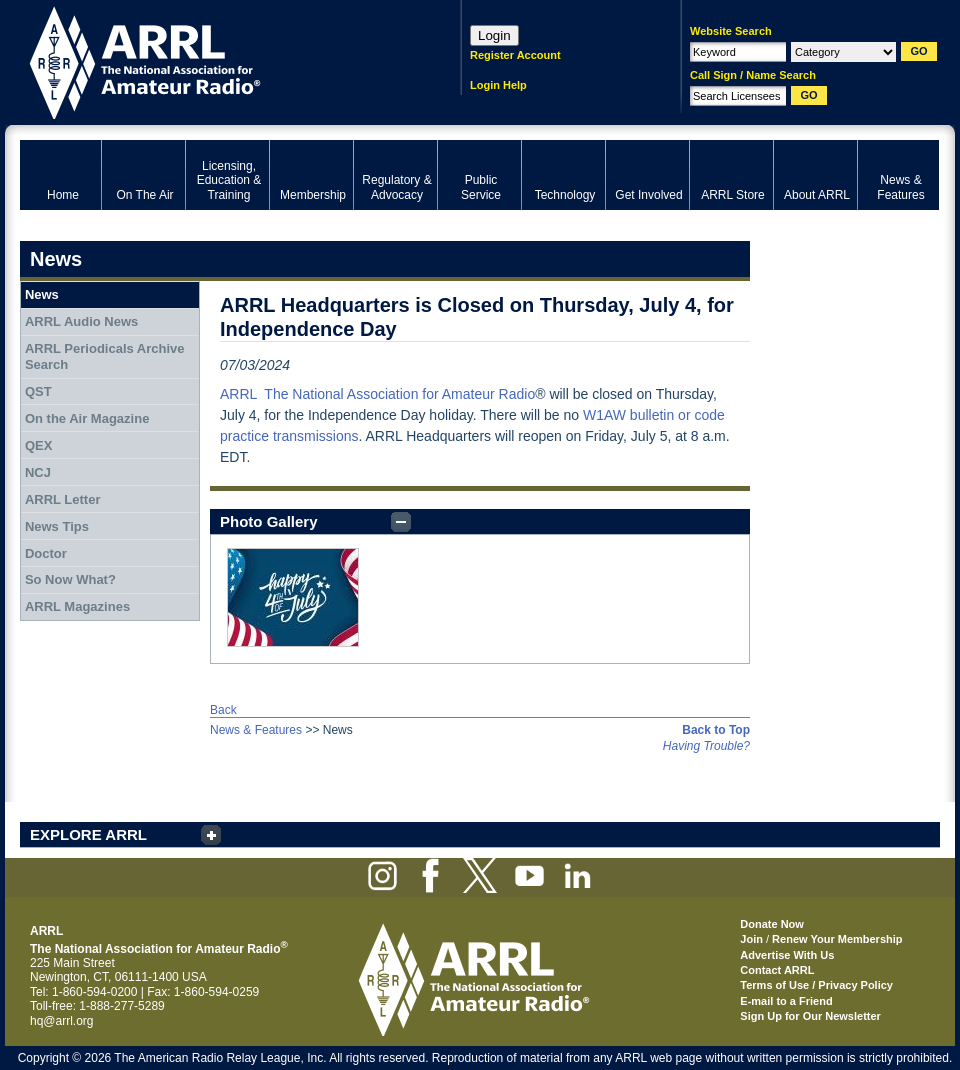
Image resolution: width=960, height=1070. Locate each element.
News (42, 294)
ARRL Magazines (77, 606)
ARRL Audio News (81, 321)
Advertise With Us (787, 955)
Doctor (46, 553)
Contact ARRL (777, 970)
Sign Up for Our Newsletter (810, 1016)
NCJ (38, 472)
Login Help (498, 85)
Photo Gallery (269, 521)
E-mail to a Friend (786, 1001)
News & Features (256, 730)
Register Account (515, 55)
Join (751, 939)
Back (223, 710)
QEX (38, 445)
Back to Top (716, 730)
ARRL (214, 60)
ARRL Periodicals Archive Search (105, 356)
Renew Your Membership (837, 939)
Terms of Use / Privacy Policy (816, 985)
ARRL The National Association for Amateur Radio (377, 394)
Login (494, 35)
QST (38, 391)
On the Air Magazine (87, 418)
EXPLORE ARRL (88, 834)
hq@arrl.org (62, 1021)
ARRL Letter (63, 499)
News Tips (57, 526)
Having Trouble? (706, 746)
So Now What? (70, 579)
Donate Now (772, 924)
